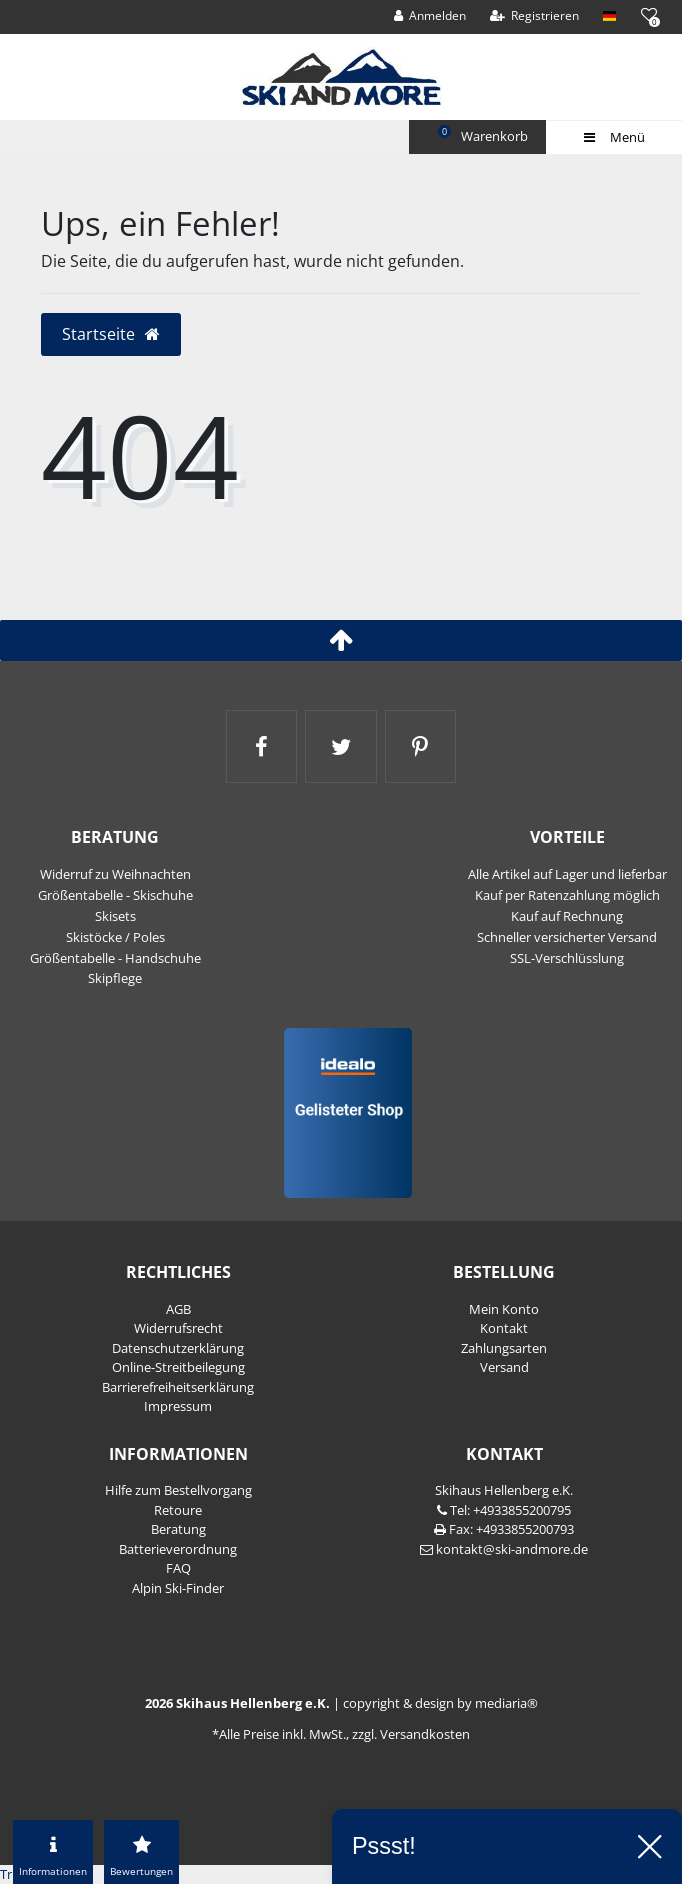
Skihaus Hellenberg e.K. (504, 1490)
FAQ (178, 1568)
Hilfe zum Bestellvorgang (178, 1490)
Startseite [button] (111, 334)
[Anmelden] (430, 16)
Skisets (115, 916)
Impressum (178, 1406)
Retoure (178, 1510)
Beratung (178, 1529)
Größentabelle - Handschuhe (115, 958)
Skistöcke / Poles (115, 937)
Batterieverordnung (178, 1549)
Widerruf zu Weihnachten (115, 874)
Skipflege (115, 978)
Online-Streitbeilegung (178, 1367)
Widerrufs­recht (178, 1328)
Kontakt (504, 1328)
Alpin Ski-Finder (178, 1588)
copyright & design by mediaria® (440, 1703)
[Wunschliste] (648, 14)
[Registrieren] (535, 16)
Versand (504, 1367)
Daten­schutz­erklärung (178, 1348)
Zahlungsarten (504, 1348)
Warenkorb (485, 135)
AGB (178, 1309)
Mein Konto (504, 1309)
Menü (613, 137)
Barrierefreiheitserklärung (178, 1387)
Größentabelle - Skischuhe (115, 895)
